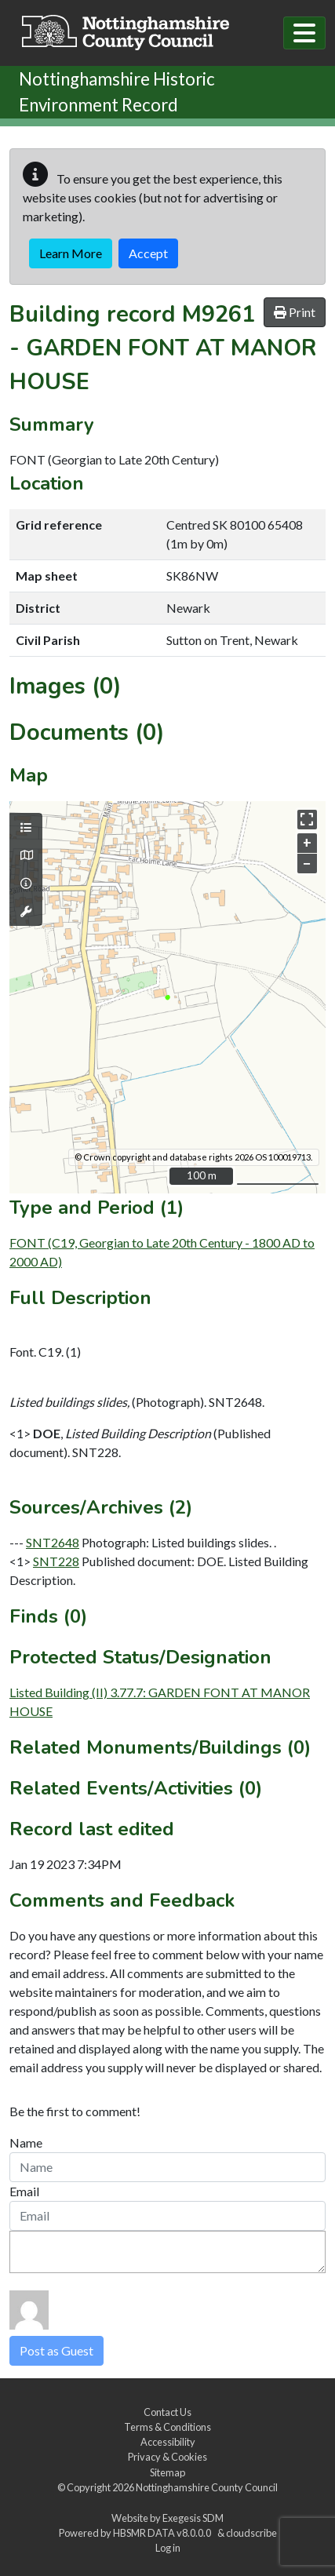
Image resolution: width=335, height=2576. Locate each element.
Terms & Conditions (167, 2427)
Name (25, 2142)
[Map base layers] (26, 855)
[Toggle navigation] (304, 32)
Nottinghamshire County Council (207, 2487)
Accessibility (167, 2442)
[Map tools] (26, 912)
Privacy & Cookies (167, 2456)
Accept (148, 253)
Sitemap (167, 2472)
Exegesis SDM (193, 2518)
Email (24, 2191)
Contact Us (167, 2412)
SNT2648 (52, 1542)
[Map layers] (26, 828)
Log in (167, 2547)
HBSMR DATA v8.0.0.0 (163, 2533)
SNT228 (56, 1561)
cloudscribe (251, 2533)
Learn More (70, 253)
